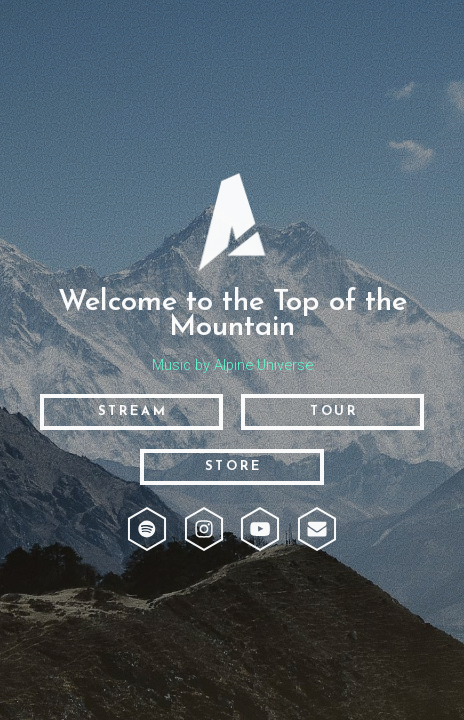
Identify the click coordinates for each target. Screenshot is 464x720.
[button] (147, 530)
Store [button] (233, 466)
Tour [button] (334, 411)
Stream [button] (132, 411)
